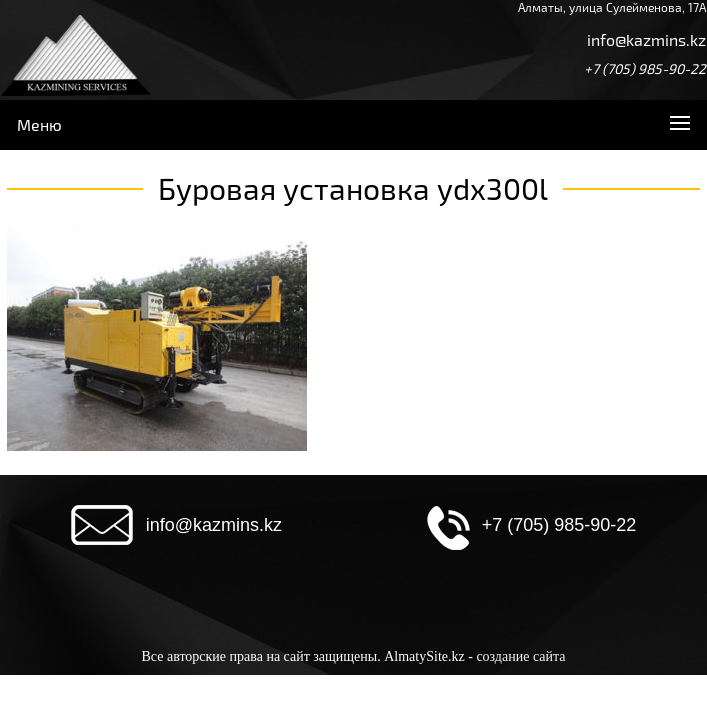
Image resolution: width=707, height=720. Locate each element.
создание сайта (520, 656)
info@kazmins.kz (646, 39)
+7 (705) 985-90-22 (645, 68)
